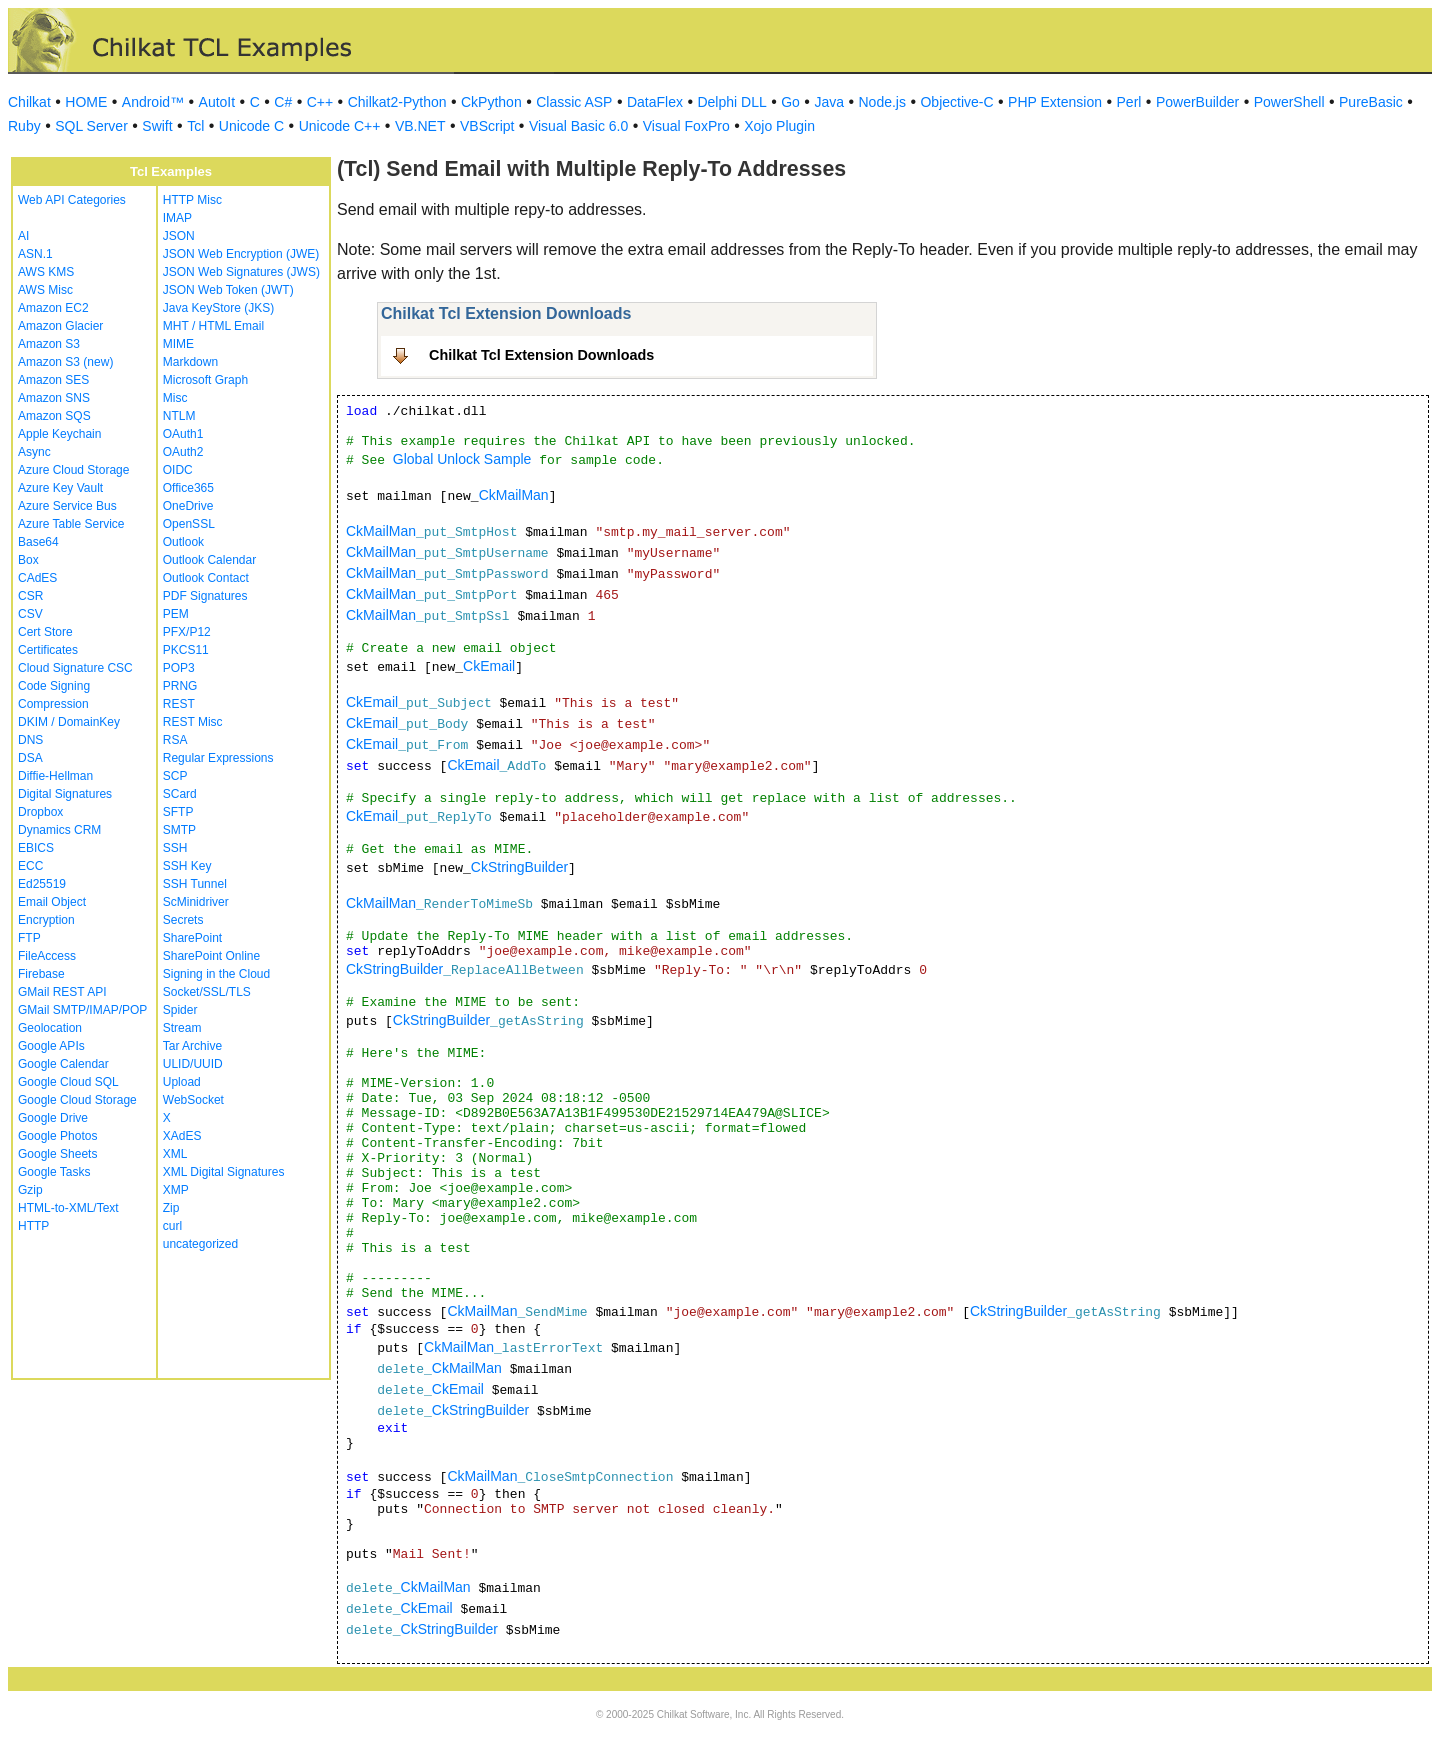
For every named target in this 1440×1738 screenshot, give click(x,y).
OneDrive (188, 506)
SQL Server (91, 126)
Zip (171, 1208)
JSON (179, 236)
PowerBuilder (1197, 102)
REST (179, 704)
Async (34, 452)
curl (172, 1226)
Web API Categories (72, 200)
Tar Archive (192, 1046)
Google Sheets (57, 1154)
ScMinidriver (196, 902)
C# (283, 102)
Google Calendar (63, 1064)
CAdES (37, 578)
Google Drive (53, 1118)
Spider (180, 1010)
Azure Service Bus (67, 506)
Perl (1129, 102)
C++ (320, 102)
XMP (176, 1190)
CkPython (491, 102)
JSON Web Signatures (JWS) (241, 272)
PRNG (180, 686)
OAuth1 (183, 434)
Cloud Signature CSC (75, 668)
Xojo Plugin (779, 126)
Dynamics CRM (59, 830)
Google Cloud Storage (77, 1100)
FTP (29, 938)
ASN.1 (35, 254)
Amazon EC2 (53, 308)
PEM (176, 614)
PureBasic (1371, 102)
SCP (175, 776)
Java (829, 102)
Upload (182, 1082)
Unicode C (251, 126)
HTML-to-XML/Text (68, 1208)
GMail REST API (62, 992)
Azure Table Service (71, 524)
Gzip (30, 1190)
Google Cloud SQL (68, 1082)
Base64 (38, 542)
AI (23, 236)
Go (790, 102)
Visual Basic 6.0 (578, 126)
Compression (53, 704)
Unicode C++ (340, 126)
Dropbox (40, 812)
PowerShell (1289, 102)
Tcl (195, 126)
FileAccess (47, 956)
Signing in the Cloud (216, 974)
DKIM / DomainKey (69, 722)
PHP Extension (1055, 102)
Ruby (24, 126)
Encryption (46, 920)
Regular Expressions (218, 758)
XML (175, 1154)
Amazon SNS (54, 398)
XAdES (182, 1136)
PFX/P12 (187, 632)
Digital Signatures (65, 794)
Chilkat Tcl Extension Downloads (541, 355)
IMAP (177, 218)
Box (28, 560)
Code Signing (54, 686)
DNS (30, 740)
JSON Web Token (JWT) (228, 290)
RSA (175, 740)
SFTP (178, 812)
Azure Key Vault (60, 488)
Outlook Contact (206, 578)
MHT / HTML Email (213, 326)
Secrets (183, 920)
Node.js (882, 102)
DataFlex (655, 102)
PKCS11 (186, 650)
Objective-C (956, 102)
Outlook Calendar (209, 560)
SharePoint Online (211, 956)
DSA (30, 758)
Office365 (188, 488)
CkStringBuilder (519, 867)
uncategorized (200, 1244)
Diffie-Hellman (55, 776)
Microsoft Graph (205, 380)
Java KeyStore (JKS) (218, 308)
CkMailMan (514, 495)
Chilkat (29, 102)
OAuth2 (183, 452)
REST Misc (193, 722)
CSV (30, 614)
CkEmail (489, 666)
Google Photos (57, 1136)
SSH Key (187, 866)
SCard (180, 794)
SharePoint (192, 938)
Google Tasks (54, 1172)
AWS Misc (45, 290)
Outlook (183, 542)
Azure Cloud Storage (73, 470)
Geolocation (50, 1028)
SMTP (179, 830)
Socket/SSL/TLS (207, 992)
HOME (86, 102)
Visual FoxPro (686, 126)
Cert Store (45, 632)
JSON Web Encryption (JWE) (241, 254)
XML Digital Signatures (224, 1172)
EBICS (36, 848)
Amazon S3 (49, 344)
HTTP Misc (192, 200)
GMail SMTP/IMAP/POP (82, 1010)
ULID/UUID (193, 1064)
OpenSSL (189, 524)
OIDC (178, 470)
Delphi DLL (731, 102)
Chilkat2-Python (397, 102)
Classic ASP (574, 102)
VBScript (487, 126)
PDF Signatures (205, 596)
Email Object (52, 902)
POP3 (179, 668)
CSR (30, 596)
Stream (182, 1028)
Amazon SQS (54, 416)
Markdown (190, 362)
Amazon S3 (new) (65, 362)
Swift (157, 126)
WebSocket (193, 1100)
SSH (175, 848)
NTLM (179, 416)
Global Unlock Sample (462, 459)
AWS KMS (46, 272)
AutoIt (217, 102)
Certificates (48, 650)
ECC (30, 866)
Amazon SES (53, 380)
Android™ (153, 102)
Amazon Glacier (60, 326)
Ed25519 (42, 884)
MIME (178, 344)
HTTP (33, 1226)
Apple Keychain (59, 434)
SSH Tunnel (195, 884)
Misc (175, 398)
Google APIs (51, 1046)
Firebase (41, 974)
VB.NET (420, 126)
